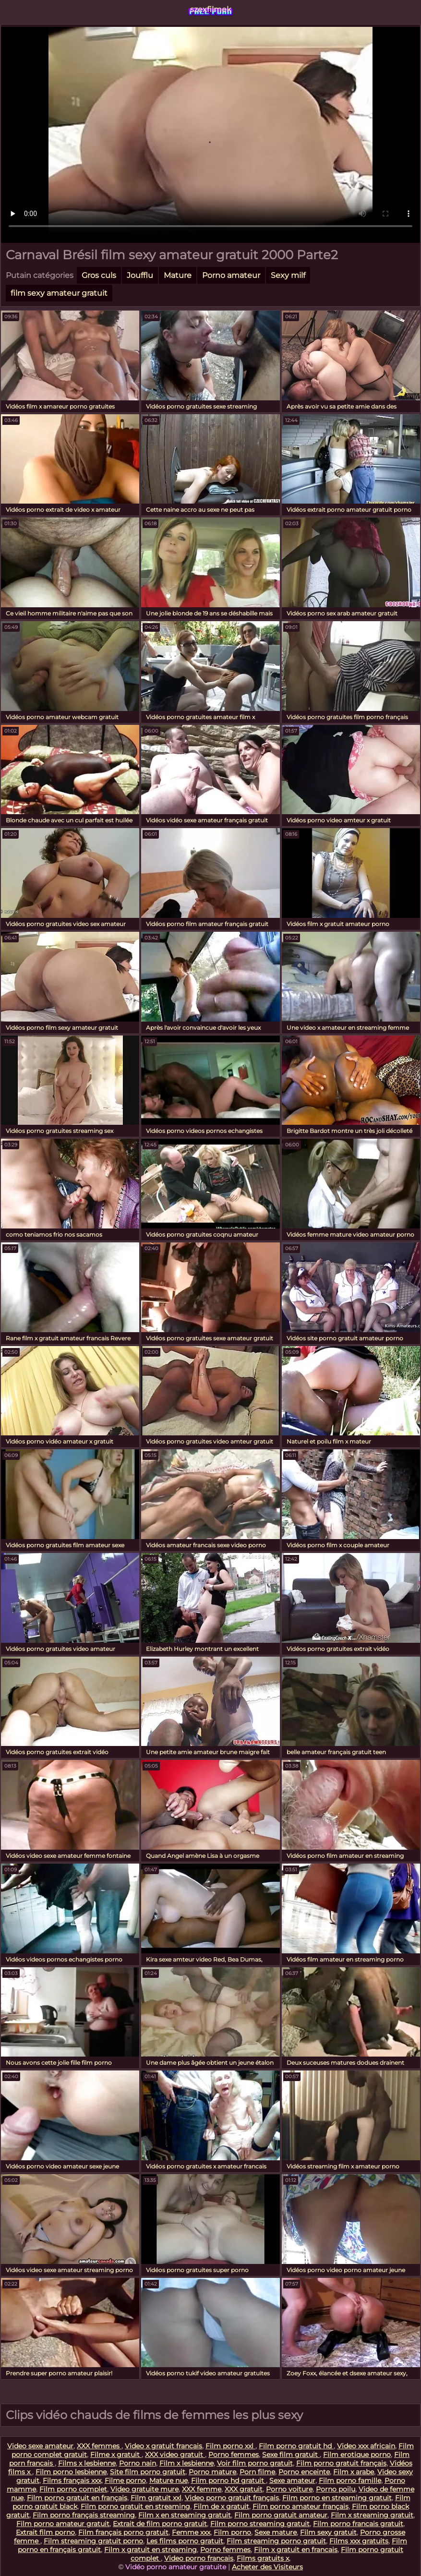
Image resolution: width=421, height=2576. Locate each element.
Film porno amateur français (301, 2506)
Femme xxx (191, 2532)
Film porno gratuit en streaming (135, 2506)
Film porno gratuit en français (77, 2497)
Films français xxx (72, 2480)
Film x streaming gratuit (372, 2515)
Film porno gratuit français (341, 2463)
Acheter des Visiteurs (267, 2567)
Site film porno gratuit (147, 2472)
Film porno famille (350, 2480)
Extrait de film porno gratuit (160, 2523)
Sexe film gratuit (291, 2454)
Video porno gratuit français (232, 2497)
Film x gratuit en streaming (150, 2549)
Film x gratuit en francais (295, 2549)
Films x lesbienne (87, 2463)
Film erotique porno (357, 2454)
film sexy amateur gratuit (59, 293)
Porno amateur (231, 275)
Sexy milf (288, 275)
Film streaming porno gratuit (276, 2541)
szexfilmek (210, 9)
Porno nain (137, 2463)
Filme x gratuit (116, 2454)
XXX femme (201, 2489)
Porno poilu (335, 2489)
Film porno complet (73, 2489)
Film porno (232, 2532)
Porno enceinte (304, 2472)
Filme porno (125, 2480)
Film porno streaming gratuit (260, 2523)
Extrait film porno (45, 2532)
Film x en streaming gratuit (184, 2515)
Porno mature (212, 2472)
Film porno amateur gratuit (62, 2523)
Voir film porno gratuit (255, 2463)
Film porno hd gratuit (228, 2480)
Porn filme (257, 2472)
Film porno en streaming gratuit (337, 2497)
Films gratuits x (263, 2558)
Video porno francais (198, 2558)
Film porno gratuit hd (296, 2446)
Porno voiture (289, 2489)
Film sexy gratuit (328, 2532)
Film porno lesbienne (71, 2472)
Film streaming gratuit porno (93, 2541)
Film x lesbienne (186, 2463)
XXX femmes (99, 2446)
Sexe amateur (292, 2480)
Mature (178, 275)
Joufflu (140, 275)
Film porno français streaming (84, 2515)
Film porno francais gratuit (358, 2523)
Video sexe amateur (40, 2446)
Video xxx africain (366, 2446)
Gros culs (99, 275)
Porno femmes (233, 2454)
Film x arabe (353, 2472)
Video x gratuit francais (163, 2446)
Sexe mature (275, 2532)
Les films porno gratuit (184, 2541)
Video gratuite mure (144, 2489)
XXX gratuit (244, 2489)
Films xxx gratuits (358, 2541)
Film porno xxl (230, 2446)
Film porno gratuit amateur (280, 2515)
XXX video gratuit (175, 2454)
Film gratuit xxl (156, 2497)
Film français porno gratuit (123, 2532)
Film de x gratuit (221, 2506)
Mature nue (168, 2480)
